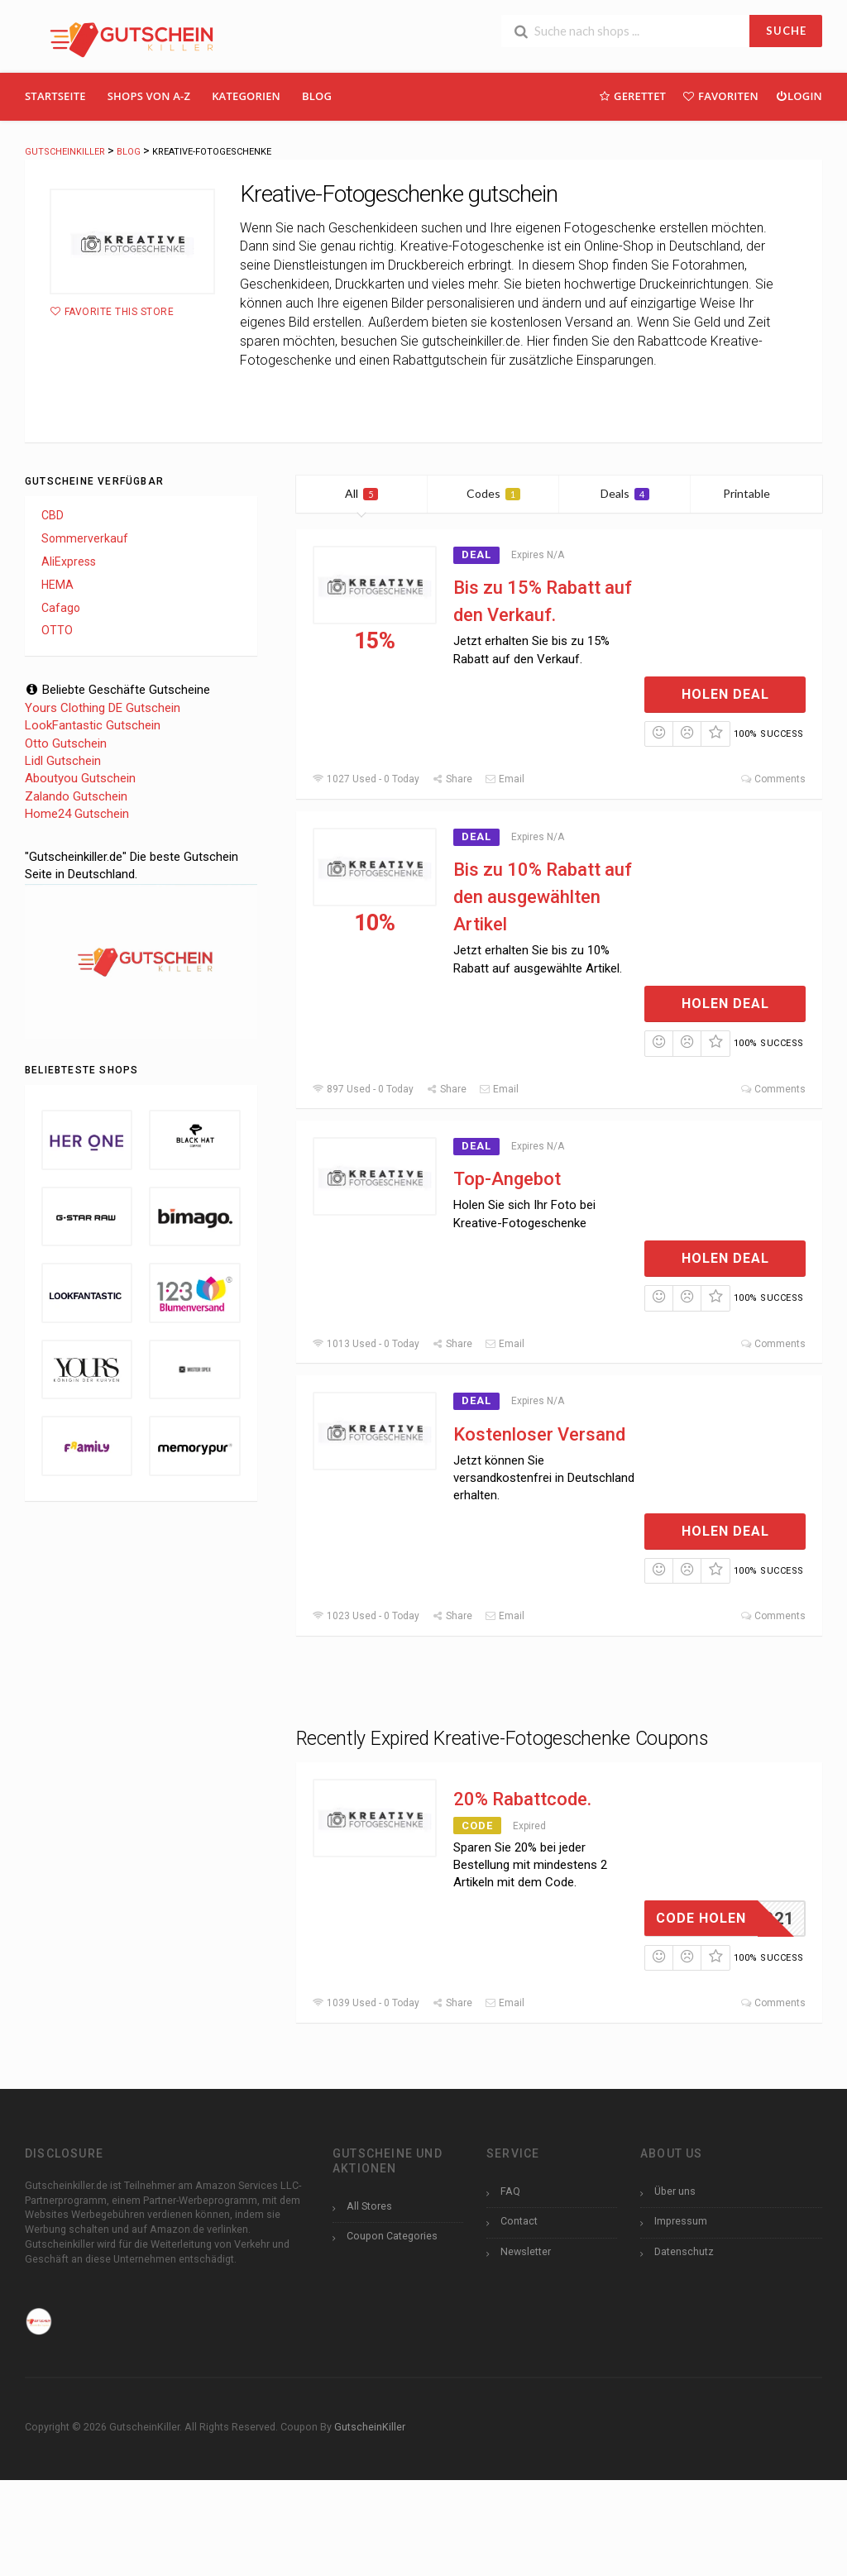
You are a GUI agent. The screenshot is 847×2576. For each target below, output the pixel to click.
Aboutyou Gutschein (80, 778)
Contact (519, 2221)
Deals (625, 493)
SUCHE (786, 30)
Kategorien (246, 95)
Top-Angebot (507, 1179)
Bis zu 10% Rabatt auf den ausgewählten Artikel (542, 896)
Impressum (680, 2221)
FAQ (510, 2191)
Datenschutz (684, 2251)
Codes (493, 493)
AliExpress (68, 561)
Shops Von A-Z (149, 95)
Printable (756, 493)
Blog (317, 95)
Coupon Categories (392, 2236)
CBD (52, 515)
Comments (773, 779)
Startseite (55, 95)
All (361, 493)
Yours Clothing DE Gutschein (102, 707)
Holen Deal (725, 694)
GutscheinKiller (369, 2427)
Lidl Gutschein (63, 760)
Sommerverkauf (84, 538)
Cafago (60, 607)
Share (452, 779)
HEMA (57, 584)
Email (504, 779)
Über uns (675, 2191)
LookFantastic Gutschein (92, 725)
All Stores (369, 2206)
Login (798, 95)
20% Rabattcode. (522, 1799)
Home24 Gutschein (77, 813)
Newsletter (525, 2251)
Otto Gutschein (66, 743)
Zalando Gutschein (76, 796)
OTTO (57, 630)
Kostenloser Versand (539, 1434)
